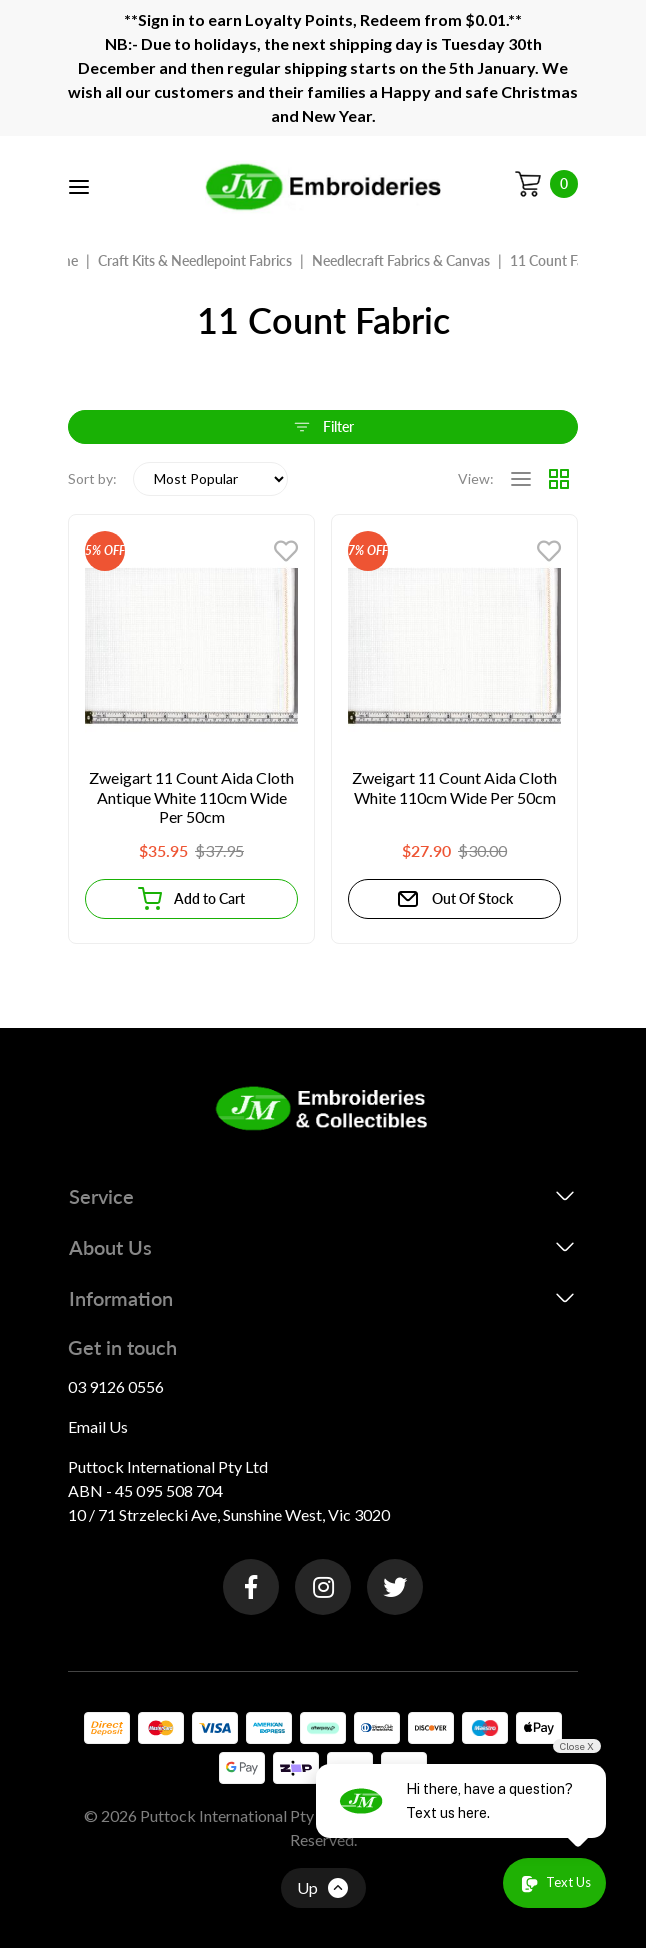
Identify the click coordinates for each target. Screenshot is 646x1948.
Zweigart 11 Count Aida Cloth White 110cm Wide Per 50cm (454, 787)
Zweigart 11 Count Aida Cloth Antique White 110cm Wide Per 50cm (191, 797)
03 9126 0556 (116, 1386)
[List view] (521, 479)
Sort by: (92, 478)
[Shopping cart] (546, 184)
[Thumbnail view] (559, 479)
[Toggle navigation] (79, 187)
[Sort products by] (210, 479)
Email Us (98, 1426)
